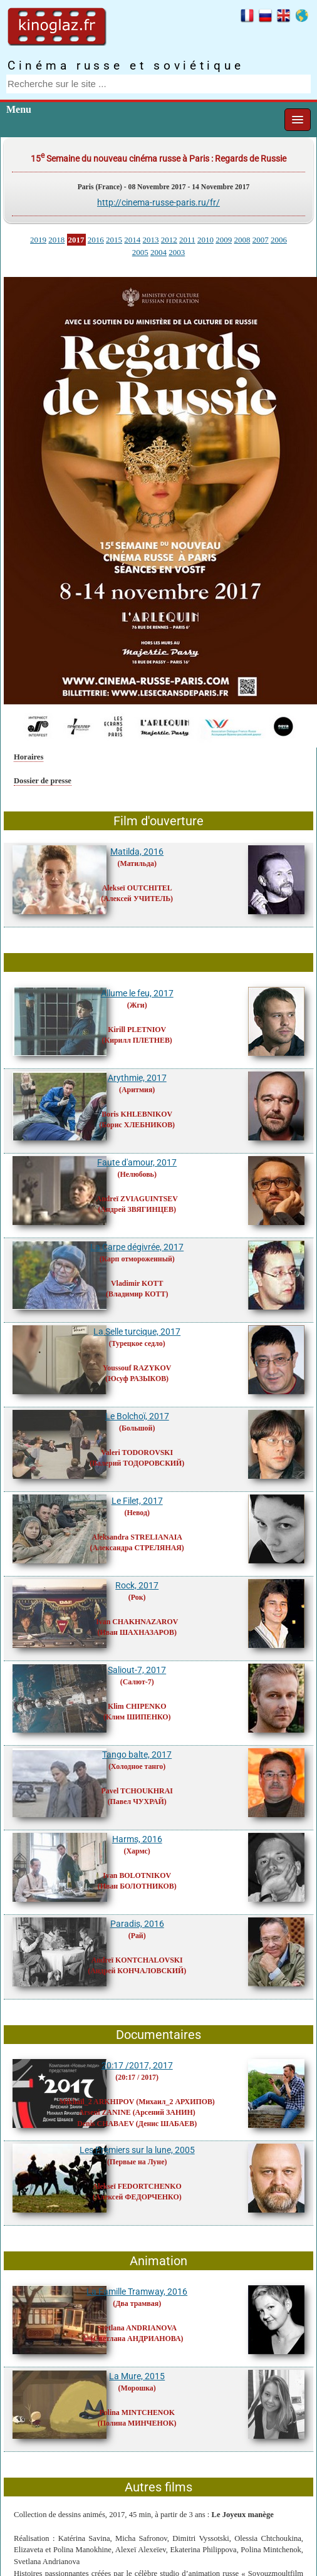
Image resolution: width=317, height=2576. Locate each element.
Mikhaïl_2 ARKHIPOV (97, 2101)
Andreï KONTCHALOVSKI (137, 1960)
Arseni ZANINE (105, 2112)
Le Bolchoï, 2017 (137, 1416)
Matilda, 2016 (137, 852)
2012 (169, 239)
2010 (205, 239)
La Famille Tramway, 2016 (136, 2292)
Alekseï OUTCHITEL (137, 888)
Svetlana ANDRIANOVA (137, 2327)
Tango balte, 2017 (137, 1754)
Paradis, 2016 (137, 1924)
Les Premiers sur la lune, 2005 (137, 2150)
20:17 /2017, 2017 (137, 2065)
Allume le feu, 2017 (137, 993)
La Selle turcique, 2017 (136, 1332)
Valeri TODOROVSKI (137, 1452)
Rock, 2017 (136, 1585)
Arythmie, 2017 (137, 1078)
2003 (177, 252)
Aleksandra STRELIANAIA (137, 1537)
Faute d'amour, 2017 (137, 1162)
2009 (224, 239)
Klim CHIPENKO (137, 1706)
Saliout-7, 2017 (137, 1670)
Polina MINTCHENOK (137, 2412)
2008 (242, 239)
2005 (140, 252)
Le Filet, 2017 (137, 1501)
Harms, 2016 (137, 1839)
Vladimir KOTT (137, 1283)
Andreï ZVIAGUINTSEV (137, 1198)
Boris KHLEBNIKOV (136, 1114)
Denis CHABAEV (105, 2123)
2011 (187, 239)
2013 (151, 239)
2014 (132, 239)
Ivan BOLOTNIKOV (137, 1875)
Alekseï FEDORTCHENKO (137, 2186)
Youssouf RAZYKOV (137, 1368)
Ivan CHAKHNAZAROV (137, 1621)
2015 (114, 239)
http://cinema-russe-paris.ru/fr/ (158, 202)
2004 (158, 252)
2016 (96, 239)
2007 (260, 239)
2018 (56, 239)
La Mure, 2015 (137, 2376)
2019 (38, 239)
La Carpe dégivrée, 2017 (137, 1247)
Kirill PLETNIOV (137, 1029)
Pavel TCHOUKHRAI (136, 1790)
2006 (279, 239)
